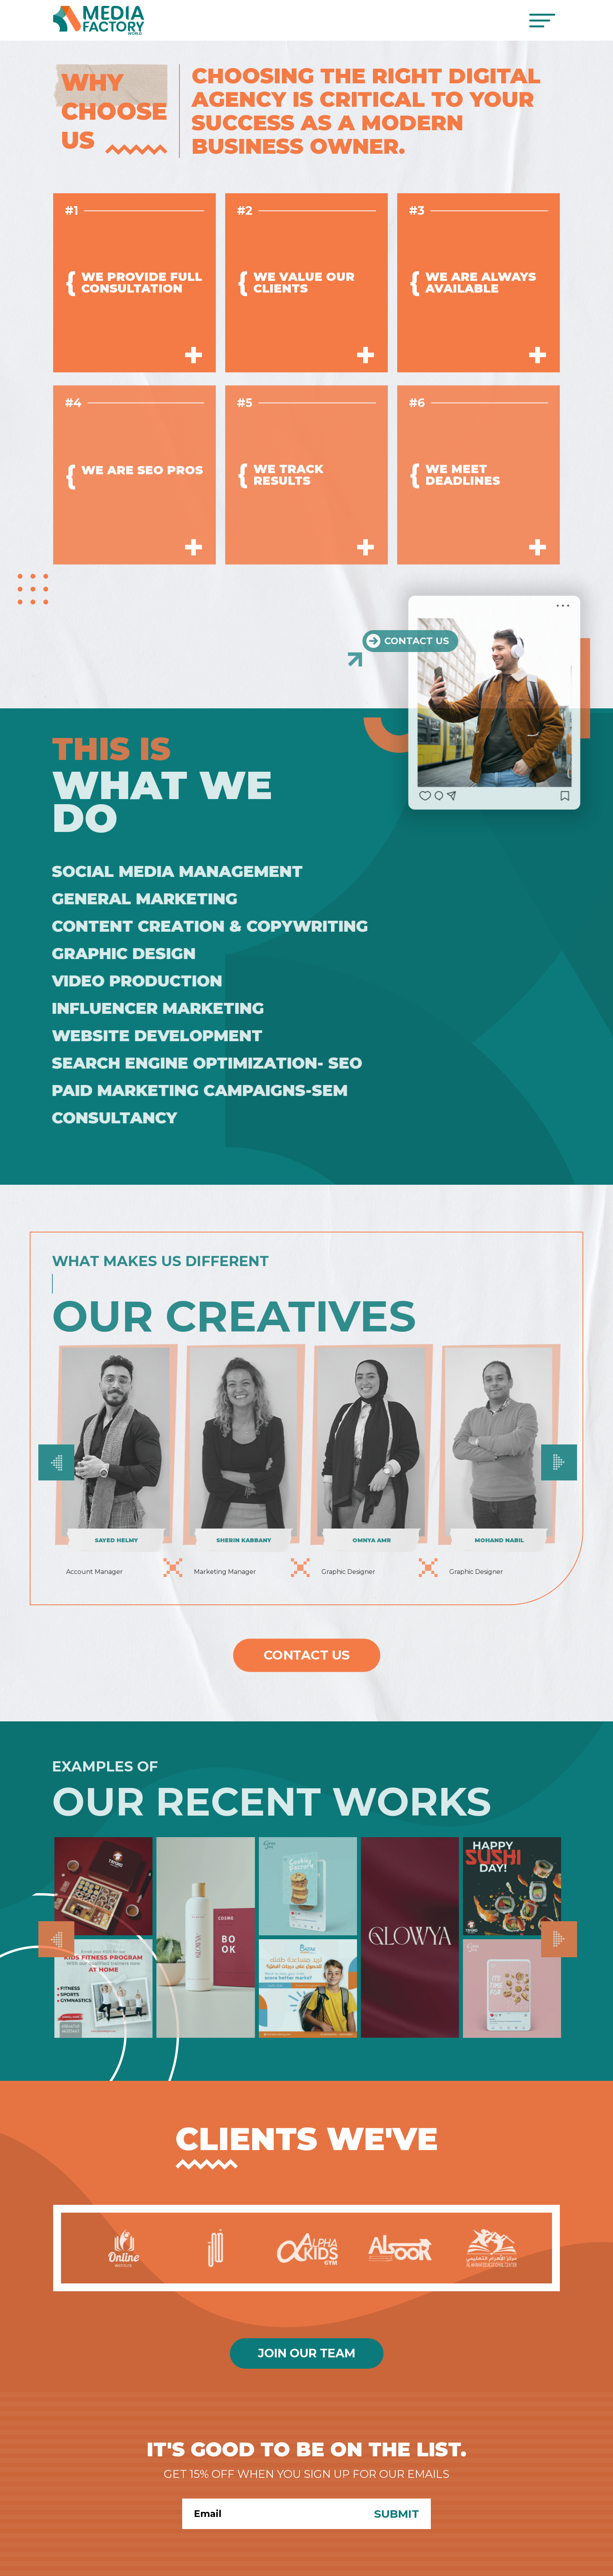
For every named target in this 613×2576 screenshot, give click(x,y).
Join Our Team (306, 2353)
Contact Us (306, 1655)
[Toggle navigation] (542, 20)
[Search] (272, 2514)
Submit (396, 2513)
